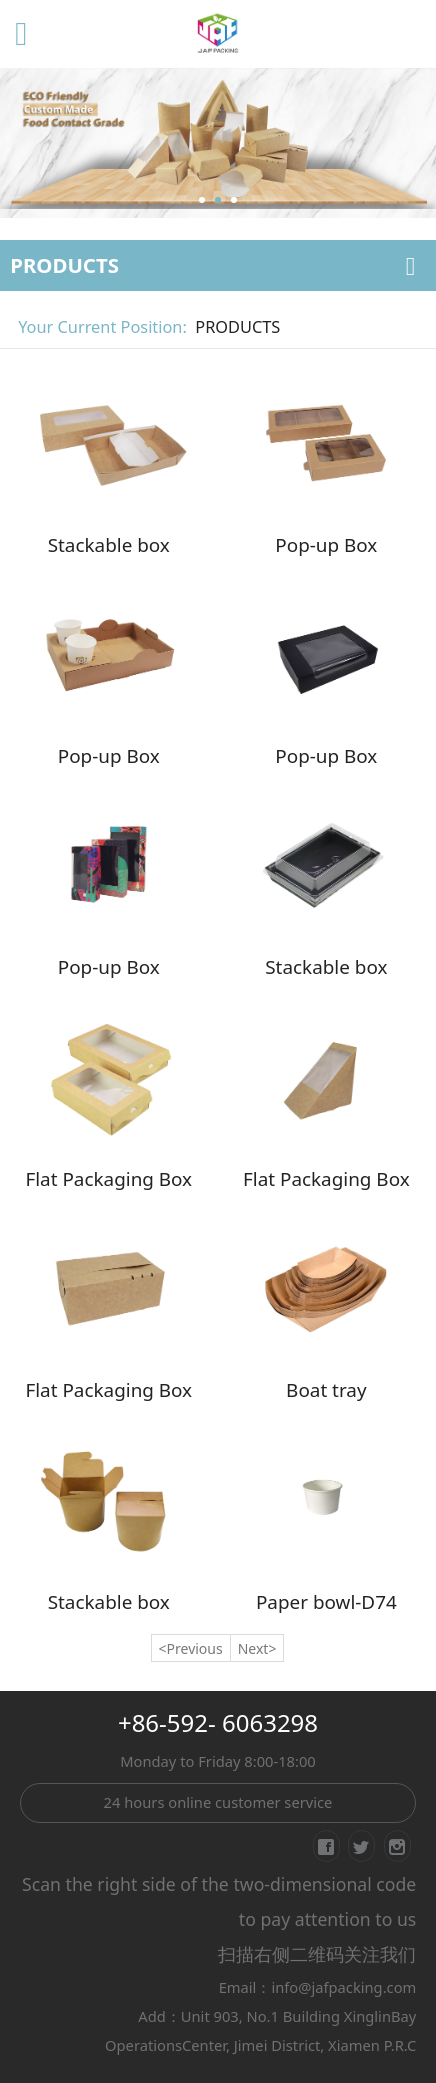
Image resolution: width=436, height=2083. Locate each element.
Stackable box (109, 545)
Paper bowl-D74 (326, 1602)
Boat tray (326, 1390)
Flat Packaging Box (108, 1179)
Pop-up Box (326, 545)
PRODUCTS (237, 327)
